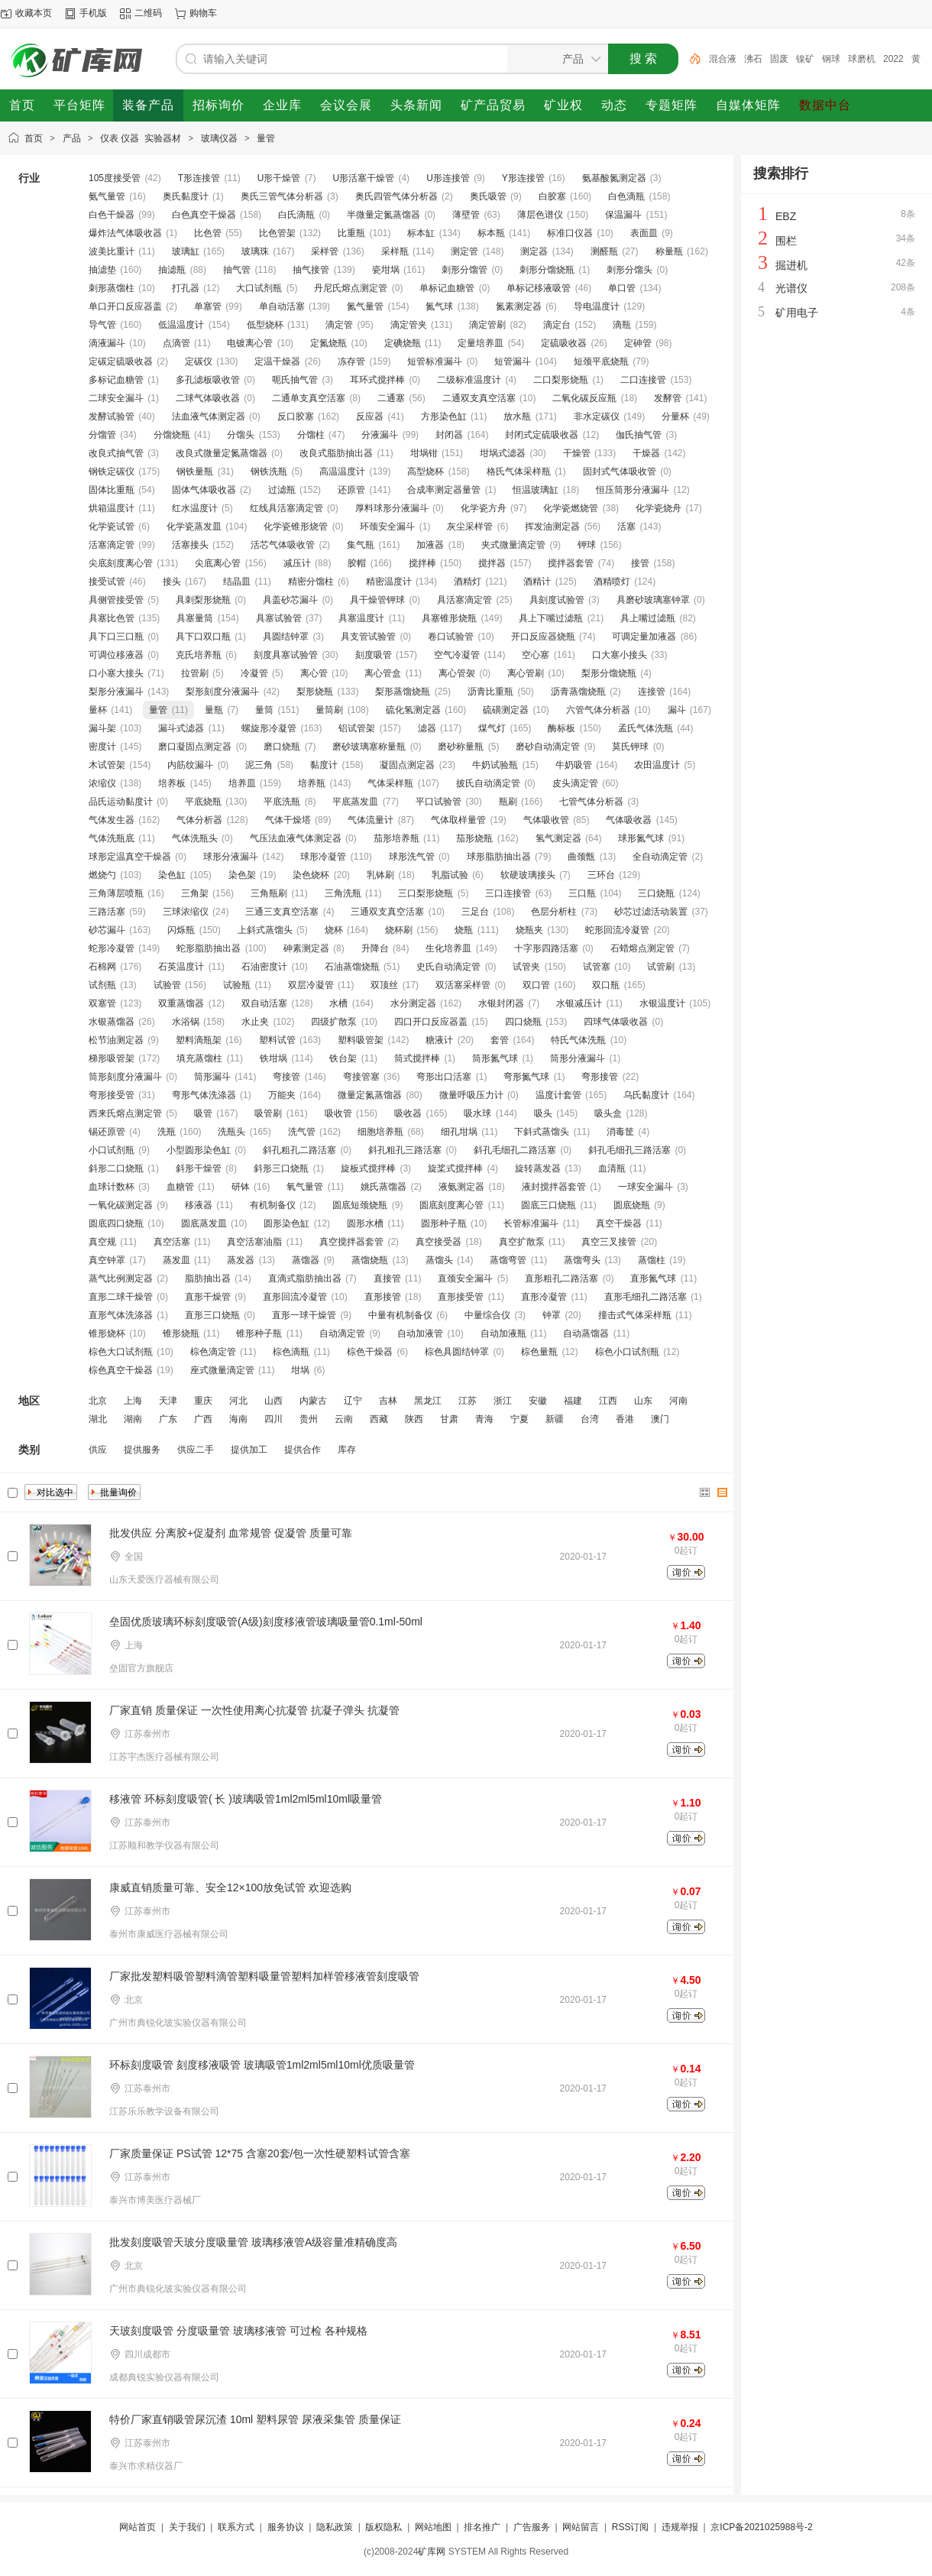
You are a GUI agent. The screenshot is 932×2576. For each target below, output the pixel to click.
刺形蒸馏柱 (111, 288)
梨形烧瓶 (314, 691)
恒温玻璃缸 (535, 489)
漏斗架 (102, 728)
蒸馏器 (305, 1260)
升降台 (375, 948)
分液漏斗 (379, 434)
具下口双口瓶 (203, 636)
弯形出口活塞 (443, 1076)
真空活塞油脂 (254, 1241)
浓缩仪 (102, 783)
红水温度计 (195, 508)
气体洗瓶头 (195, 838)
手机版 (93, 13)
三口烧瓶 (656, 893)
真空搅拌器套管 (351, 1241)
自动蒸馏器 (586, 1333)
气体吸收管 (546, 820)
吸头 (543, 1113)
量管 (266, 138)
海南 (238, 1419)
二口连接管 (643, 379)
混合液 (722, 58)
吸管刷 (268, 1113)
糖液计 (439, 1040)
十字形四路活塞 (546, 948)
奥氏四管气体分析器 (396, 196)
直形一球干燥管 (304, 1315)
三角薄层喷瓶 (116, 893)
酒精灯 (467, 581)
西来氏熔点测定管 (125, 1113)
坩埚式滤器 (503, 453)
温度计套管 (558, 1095)
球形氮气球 (641, 838)
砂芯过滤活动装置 (651, 911)
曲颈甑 (581, 856)
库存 (347, 1449)
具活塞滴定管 (464, 600)
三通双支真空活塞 (387, 911)
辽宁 (353, 1400)
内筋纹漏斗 (190, 765)
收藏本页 (33, 13)
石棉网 (102, 966)
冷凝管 (254, 673)
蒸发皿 (176, 1260)
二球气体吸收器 (208, 398)
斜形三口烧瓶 (281, 1168)
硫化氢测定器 (413, 710)
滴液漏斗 (107, 343)
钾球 (587, 545)
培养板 (172, 783)
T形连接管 (199, 178)
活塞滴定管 (111, 545)
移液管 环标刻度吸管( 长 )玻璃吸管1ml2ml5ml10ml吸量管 (245, 1799)
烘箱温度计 (111, 508)
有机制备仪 (273, 1205)
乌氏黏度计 (646, 1095)
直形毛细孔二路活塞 (645, 1296)
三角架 (195, 893)
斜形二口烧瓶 (116, 1168)
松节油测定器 (116, 1040)
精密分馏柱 (311, 581)
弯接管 (286, 1076)
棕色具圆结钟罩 (457, 1351)
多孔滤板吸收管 (208, 379)
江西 (608, 1400)
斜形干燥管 (199, 1168)
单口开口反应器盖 (125, 306)
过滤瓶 (282, 489)
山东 (643, 1400)
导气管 (102, 324)
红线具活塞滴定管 (286, 508)
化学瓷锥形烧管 (296, 526)
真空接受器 (438, 1241)
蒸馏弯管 (508, 1260)
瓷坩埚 (386, 269)
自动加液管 (420, 1333)
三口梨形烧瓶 (425, 893)
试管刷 (661, 966)
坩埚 (300, 1370)
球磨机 (861, 58)
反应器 (369, 416)
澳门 (660, 1419)
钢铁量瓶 (194, 471)
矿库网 (431, 2551)
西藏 (379, 1419)
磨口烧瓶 (282, 746)
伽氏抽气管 (639, 434)
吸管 (203, 1113)
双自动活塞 (264, 1003)
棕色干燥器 (370, 1351)
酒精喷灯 (612, 581)
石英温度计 (181, 966)
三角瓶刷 (269, 893)
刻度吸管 (373, 655)
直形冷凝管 (544, 1296)
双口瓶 (606, 985)
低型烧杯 (265, 324)
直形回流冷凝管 (295, 1296)
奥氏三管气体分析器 (282, 196)
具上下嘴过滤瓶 (551, 618)
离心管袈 (456, 673)
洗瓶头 (231, 1131)
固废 (779, 58)
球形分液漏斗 (230, 856)
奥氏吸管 (488, 196)
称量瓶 (669, 251)
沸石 (753, 58)
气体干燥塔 (288, 820)
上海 (133, 1400)
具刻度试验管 (556, 600)
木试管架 (107, 765)
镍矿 (805, 58)
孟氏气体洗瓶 (645, 728)
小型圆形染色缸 (199, 1150)
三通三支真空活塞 (282, 911)
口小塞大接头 (116, 673)
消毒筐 (620, 1131)
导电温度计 (597, 306)
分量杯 (675, 416)
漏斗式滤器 (181, 728)
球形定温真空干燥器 (130, 856)
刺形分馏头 (629, 269)
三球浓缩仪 (186, 911)
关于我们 (187, 2527)
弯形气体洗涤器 (204, 1095)
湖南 (133, 1419)
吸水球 (477, 1113)
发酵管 (667, 398)
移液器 (198, 1205)
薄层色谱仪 (540, 214)
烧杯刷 (399, 930)
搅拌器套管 (571, 563)
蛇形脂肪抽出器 (208, 948)
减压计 (297, 563)
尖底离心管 (218, 563)
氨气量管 (107, 196)
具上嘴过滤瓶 (647, 618)
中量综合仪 (487, 1315)
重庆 (203, 1400)
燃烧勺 (102, 875)
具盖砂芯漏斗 (290, 600)
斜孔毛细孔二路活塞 (515, 1150)
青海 (484, 1419)
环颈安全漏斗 (387, 526)
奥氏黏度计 (186, 196)
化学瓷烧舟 (658, 508)
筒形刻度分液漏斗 (125, 1076)
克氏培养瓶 (199, 655)
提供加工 (249, 1449)
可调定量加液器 (644, 636)
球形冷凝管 (323, 856)
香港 (625, 1419)
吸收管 (338, 1113)
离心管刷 (525, 673)
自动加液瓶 (503, 1333)
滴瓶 (622, 324)
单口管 (622, 288)
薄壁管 (466, 214)
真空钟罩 (107, 1260)
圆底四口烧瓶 (116, 1223)
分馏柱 (311, 434)
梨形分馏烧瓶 (608, 673)
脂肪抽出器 (208, 1278)
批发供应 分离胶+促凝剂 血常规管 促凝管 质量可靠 (230, 1533)
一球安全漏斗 (645, 1186)
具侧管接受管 (116, 600)
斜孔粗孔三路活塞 (405, 1150)
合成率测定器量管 (444, 489)
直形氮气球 (653, 1278)
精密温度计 (389, 581)
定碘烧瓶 (402, 343)
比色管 (208, 233)
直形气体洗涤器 (121, 1315)
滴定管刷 (487, 324)
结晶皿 (237, 581)
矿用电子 (796, 312)
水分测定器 (413, 1003)
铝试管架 (356, 728)
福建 (573, 1400)
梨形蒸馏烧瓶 (402, 691)
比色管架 (277, 233)
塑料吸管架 (360, 1040)
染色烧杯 (311, 875)
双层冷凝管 (311, 985)
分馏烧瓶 (172, 434)
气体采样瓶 (390, 783)
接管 (640, 563)
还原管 (351, 489)
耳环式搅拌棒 (377, 379)
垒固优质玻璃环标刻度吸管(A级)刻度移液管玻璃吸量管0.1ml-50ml (265, 1621)
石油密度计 (264, 966)
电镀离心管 (250, 343)
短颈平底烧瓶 (601, 361)
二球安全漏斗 (116, 398)
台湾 (590, 1419)
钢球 (831, 58)
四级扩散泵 (334, 1021)
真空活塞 (172, 1241)
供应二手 (195, 1449)
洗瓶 (166, 1131)
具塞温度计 (361, 618)
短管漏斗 (512, 361)
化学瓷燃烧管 (570, 508)
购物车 (203, 13)
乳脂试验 (450, 875)
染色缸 (172, 875)
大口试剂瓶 (259, 288)
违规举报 (680, 2527)
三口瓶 (582, 893)
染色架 (242, 875)
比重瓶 (351, 233)
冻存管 (351, 361)
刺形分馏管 (464, 269)
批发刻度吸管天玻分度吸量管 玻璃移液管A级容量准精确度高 (253, 2242)
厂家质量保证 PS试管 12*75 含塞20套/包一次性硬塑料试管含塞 (259, 2153)
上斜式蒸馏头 (265, 930)
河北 (238, 1400)
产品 (72, 138)
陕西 (414, 1419)
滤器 (427, 728)
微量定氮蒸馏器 (370, 1095)
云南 (344, 1419)
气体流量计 (370, 820)
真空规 (102, 1241)
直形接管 (382, 1296)
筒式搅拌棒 (417, 1058)
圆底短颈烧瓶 (359, 1205)
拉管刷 (195, 673)
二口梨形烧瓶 (560, 379)
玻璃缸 (185, 251)
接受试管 (107, 581)
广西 (203, 1419)
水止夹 (255, 1021)
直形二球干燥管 (121, 1296)
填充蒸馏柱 (199, 1058)
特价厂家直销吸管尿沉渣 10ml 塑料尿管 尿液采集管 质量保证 (255, 2419)
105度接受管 (115, 178)
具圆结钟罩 (286, 636)
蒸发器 (240, 1260)
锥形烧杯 (107, 1333)
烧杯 (334, 930)
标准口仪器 (570, 233)
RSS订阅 (630, 2527)
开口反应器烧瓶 (543, 636)
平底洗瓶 (282, 801)
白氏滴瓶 (296, 214)
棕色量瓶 (539, 1351)
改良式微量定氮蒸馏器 (221, 453)
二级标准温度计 (469, 379)
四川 (273, 1419)
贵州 (308, 1419)
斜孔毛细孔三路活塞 (629, 1150)
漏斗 (677, 710)
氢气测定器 (558, 838)
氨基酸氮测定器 (614, 178)
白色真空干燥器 (204, 214)
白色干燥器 (111, 214)
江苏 (467, 1400)
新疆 (554, 1419)
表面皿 (644, 233)
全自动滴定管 (660, 856)
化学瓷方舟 (483, 508)
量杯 (98, 710)
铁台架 (343, 1058)
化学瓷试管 (111, 526)
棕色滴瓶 (291, 1351)
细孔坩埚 (459, 1131)
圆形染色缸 (286, 1223)
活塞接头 (190, 545)
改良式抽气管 (116, 453)
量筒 (264, 710)
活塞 (626, 526)
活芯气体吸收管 (283, 545)
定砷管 (638, 343)
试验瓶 (237, 985)
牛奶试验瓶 (495, 765)
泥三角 (259, 765)
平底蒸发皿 (355, 801)
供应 (98, 1449)
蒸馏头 (439, 1260)
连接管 (651, 691)
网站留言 (580, 2527)
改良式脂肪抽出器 (336, 453)
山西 (273, 1400)
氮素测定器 (519, 306)
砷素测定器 (306, 948)
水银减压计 (579, 1003)
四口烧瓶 (523, 1021)
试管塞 (596, 966)
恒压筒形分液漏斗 (632, 489)
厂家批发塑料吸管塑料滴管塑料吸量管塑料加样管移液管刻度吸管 (264, 1976)
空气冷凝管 (457, 655)
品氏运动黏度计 (121, 801)
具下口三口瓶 (116, 636)
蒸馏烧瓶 (369, 1260)
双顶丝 (384, 985)
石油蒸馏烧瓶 (352, 966)
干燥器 (646, 453)
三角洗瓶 (343, 893)
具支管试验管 (368, 636)
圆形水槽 (365, 1223)
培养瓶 (311, 783)
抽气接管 (311, 269)
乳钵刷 (380, 875)
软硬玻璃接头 (527, 875)
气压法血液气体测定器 (295, 838)
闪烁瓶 (181, 930)
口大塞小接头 (619, 655)
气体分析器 (199, 820)
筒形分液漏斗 (577, 1058)
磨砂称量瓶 (461, 746)
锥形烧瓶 (181, 1333)
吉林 (388, 1400)
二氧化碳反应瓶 (584, 398)
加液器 (430, 545)
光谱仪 (791, 288)
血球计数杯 (111, 1186)
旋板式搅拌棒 (368, 1168)
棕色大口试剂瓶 (121, 1351)
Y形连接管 (523, 178)
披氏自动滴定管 (488, 783)
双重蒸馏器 (181, 1003)
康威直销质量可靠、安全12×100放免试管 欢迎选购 (230, 1887)
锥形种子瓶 (259, 1333)
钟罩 (551, 1315)
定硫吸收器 (564, 343)
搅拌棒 (422, 563)
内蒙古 (313, 1400)
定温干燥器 (277, 361)
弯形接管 (599, 1076)
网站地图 (433, 2527)
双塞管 (102, 1003)
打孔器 (185, 288)
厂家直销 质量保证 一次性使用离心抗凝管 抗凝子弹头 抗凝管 (254, 1710)
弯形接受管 (111, 1095)
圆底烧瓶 (631, 1205)
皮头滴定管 (575, 783)
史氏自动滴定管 (448, 966)
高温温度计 (342, 471)
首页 (33, 138)
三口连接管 (508, 893)
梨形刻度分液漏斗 (222, 691)
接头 (172, 581)
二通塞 (391, 398)
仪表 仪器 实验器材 (140, 138)
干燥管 (577, 453)
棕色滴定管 (213, 1351)
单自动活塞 (282, 306)
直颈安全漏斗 (465, 1278)
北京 (98, 1400)
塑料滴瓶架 (199, 1040)
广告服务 (531, 2527)
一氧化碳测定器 (121, 1205)
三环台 (601, 875)
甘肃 (449, 1419)
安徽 (538, 1400)
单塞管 (208, 306)
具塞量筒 (194, 618)
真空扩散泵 (522, 1241)
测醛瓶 (604, 251)
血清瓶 (612, 1168)
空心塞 (535, 655)
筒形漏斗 (212, 1076)
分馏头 (240, 434)
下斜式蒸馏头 (541, 1131)
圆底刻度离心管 (451, 1205)
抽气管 (237, 269)
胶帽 (357, 563)
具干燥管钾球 (377, 600)
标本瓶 (491, 233)
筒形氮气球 (495, 1058)
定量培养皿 (480, 343)
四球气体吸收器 (616, 1021)
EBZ (785, 216)
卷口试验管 (451, 636)
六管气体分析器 (598, 710)
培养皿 (242, 783)
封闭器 (449, 434)
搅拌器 (492, 563)
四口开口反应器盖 (431, 1021)
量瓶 (214, 710)
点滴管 (176, 343)
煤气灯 (492, 728)
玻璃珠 (255, 251)
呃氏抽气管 (295, 379)
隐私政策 (334, 2527)
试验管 (167, 985)
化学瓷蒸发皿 (194, 526)
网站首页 (137, 2527)
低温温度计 (181, 324)
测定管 (464, 251)
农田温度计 (657, 765)
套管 (499, 1040)
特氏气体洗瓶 (578, 1040)
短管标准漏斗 (434, 361)
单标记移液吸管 (538, 288)
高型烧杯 (425, 471)
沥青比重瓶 (490, 691)
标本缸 (421, 233)
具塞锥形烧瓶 (449, 618)
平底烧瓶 (203, 801)
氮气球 (439, 306)
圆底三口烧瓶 (548, 1205)
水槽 (338, 1003)
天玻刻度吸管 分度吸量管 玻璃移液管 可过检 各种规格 (238, 2331)
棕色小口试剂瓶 (627, 1351)
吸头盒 (608, 1113)
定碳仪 (198, 361)
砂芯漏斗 (107, 930)
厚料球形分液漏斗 (392, 508)
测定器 (534, 251)
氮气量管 (365, 306)
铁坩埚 (273, 1058)
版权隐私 (383, 2527)
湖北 (98, 1419)
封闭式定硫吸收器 (541, 434)
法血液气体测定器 (208, 416)
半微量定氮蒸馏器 (383, 214)
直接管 (387, 1278)
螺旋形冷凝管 (268, 728)
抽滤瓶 (172, 269)
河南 (678, 1400)
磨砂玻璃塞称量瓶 (369, 746)
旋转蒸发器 (538, 1168)
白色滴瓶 (626, 196)
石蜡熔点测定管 (642, 948)
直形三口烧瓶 (212, 1315)
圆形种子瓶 (444, 1223)
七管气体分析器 (591, 801)
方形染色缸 (444, 416)
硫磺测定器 (506, 710)
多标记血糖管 (116, 379)
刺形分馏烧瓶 (546, 269)
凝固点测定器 (407, 765)
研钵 (240, 1186)
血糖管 (180, 1186)
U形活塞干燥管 (363, 178)
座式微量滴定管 (222, 1370)
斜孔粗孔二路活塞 (299, 1150)
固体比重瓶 (111, 489)
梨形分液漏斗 (116, 691)
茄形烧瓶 (474, 838)
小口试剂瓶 (111, 1150)
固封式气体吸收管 (619, 471)
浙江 (503, 1400)
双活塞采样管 (462, 985)
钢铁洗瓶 (269, 471)
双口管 (536, 985)
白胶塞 (552, 196)
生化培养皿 (448, 948)
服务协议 (285, 2527)
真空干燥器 (619, 1223)
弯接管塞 (361, 1076)
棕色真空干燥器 (121, 1370)
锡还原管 (107, 1131)
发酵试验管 (111, 416)
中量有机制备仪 (400, 1315)
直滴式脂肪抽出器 (304, 1278)
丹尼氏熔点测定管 (350, 288)
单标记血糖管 (446, 288)
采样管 (324, 251)
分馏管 (102, 434)
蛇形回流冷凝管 (617, 930)
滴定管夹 (408, 324)
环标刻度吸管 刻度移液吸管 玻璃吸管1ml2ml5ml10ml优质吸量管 (262, 2065)
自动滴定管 (342, 1333)
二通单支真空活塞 (308, 398)
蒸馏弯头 (582, 1260)
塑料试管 (277, 1040)
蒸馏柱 (651, 1260)
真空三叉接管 (608, 1241)
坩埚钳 (424, 453)
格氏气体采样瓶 (519, 471)
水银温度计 (662, 1003)
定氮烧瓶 (328, 343)
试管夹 (526, 966)
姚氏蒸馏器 (383, 1186)
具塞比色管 (111, 618)
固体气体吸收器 (204, 489)
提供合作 (302, 1449)
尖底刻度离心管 (121, 563)
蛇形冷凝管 (111, 948)
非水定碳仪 (597, 416)
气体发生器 (111, 820)
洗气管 (302, 1131)
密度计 (102, 746)
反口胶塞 (295, 416)
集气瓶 (360, 545)
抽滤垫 (102, 269)
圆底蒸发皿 (204, 1223)
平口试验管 (438, 801)
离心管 (314, 673)
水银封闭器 (501, 1003)
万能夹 (282, 1095)
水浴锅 (185, 1021)
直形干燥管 (208, 1296)
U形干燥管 (279, 178)
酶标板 (561, 728)
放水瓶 (517, 416)
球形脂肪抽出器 (499, 856)
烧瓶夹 (529, 930)
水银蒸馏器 (111, 1021)
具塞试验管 (279, 618)
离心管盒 (382, 673)
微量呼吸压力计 (471, 1095)
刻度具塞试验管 (286, 655)
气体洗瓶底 (111, 838)
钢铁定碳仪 (111, 471)
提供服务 (142, 1449)
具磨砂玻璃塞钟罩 (653, 600)
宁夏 (519, 1419)
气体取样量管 (458, 820)
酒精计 (537, 581)
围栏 (786, 241)
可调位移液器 (116, 655)
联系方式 (236, 2527)
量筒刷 (329, 710)
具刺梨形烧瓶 (203, 600)
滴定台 (557, 324)
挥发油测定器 (552, 526)
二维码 (148, 13)
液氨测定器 (461, 1186)
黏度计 (324, 765)
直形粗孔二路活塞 (561, 1278)
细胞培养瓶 (380, 1131)
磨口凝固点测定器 (194, 746)
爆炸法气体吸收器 (125, 233)
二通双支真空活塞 (479, 398)
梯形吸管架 (111, 1058)
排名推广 (482, 2527)
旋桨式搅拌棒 (455, 1168)
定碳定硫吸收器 (121, 361)
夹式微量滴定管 (513, 545)
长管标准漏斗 (530, 1223)
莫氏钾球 (630, 746)
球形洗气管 (412, 856)
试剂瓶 (102, 985)
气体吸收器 (629, 820)
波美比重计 (111, 251)
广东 (168, 1419)
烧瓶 (464, 930)
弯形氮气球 (526, 1076)
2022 (893, 58)
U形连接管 (448, 178)
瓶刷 (508, 801)
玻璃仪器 (219, 138)
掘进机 (791, 265)
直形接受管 (461, 1296)
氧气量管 (304, 1186)
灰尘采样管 (470, 526)
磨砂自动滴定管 (548, 746)
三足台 (475, 911)
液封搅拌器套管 (554, 1186)
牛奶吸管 (573, 765)
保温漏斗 (623, 214)
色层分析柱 (554, 911)
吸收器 (408, 1113)
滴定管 (339, 324)
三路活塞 (107, 911)
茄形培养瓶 (396, 838)
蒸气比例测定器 (121, 1278)
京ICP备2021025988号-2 (761, 2527)
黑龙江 (428, 1400)
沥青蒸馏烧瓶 (578, 691)
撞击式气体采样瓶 (634, 1315)
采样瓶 (395, 251)
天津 (168, 1400)
